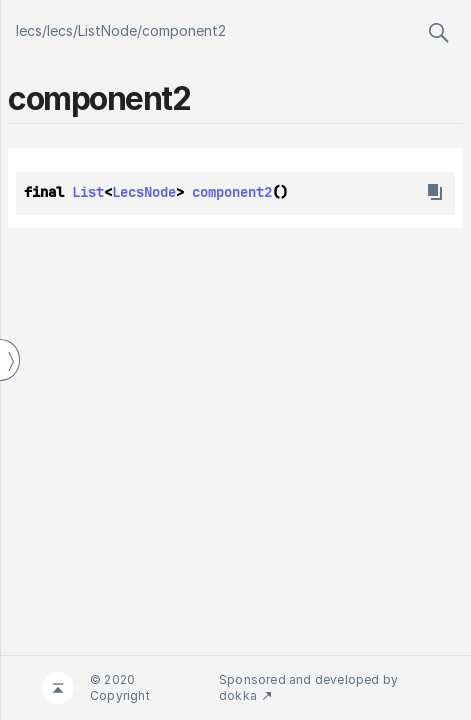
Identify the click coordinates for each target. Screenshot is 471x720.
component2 (184, 30)
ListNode (107, 30)
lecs (29, 30)
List (88, 192)
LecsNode (144, 192)
